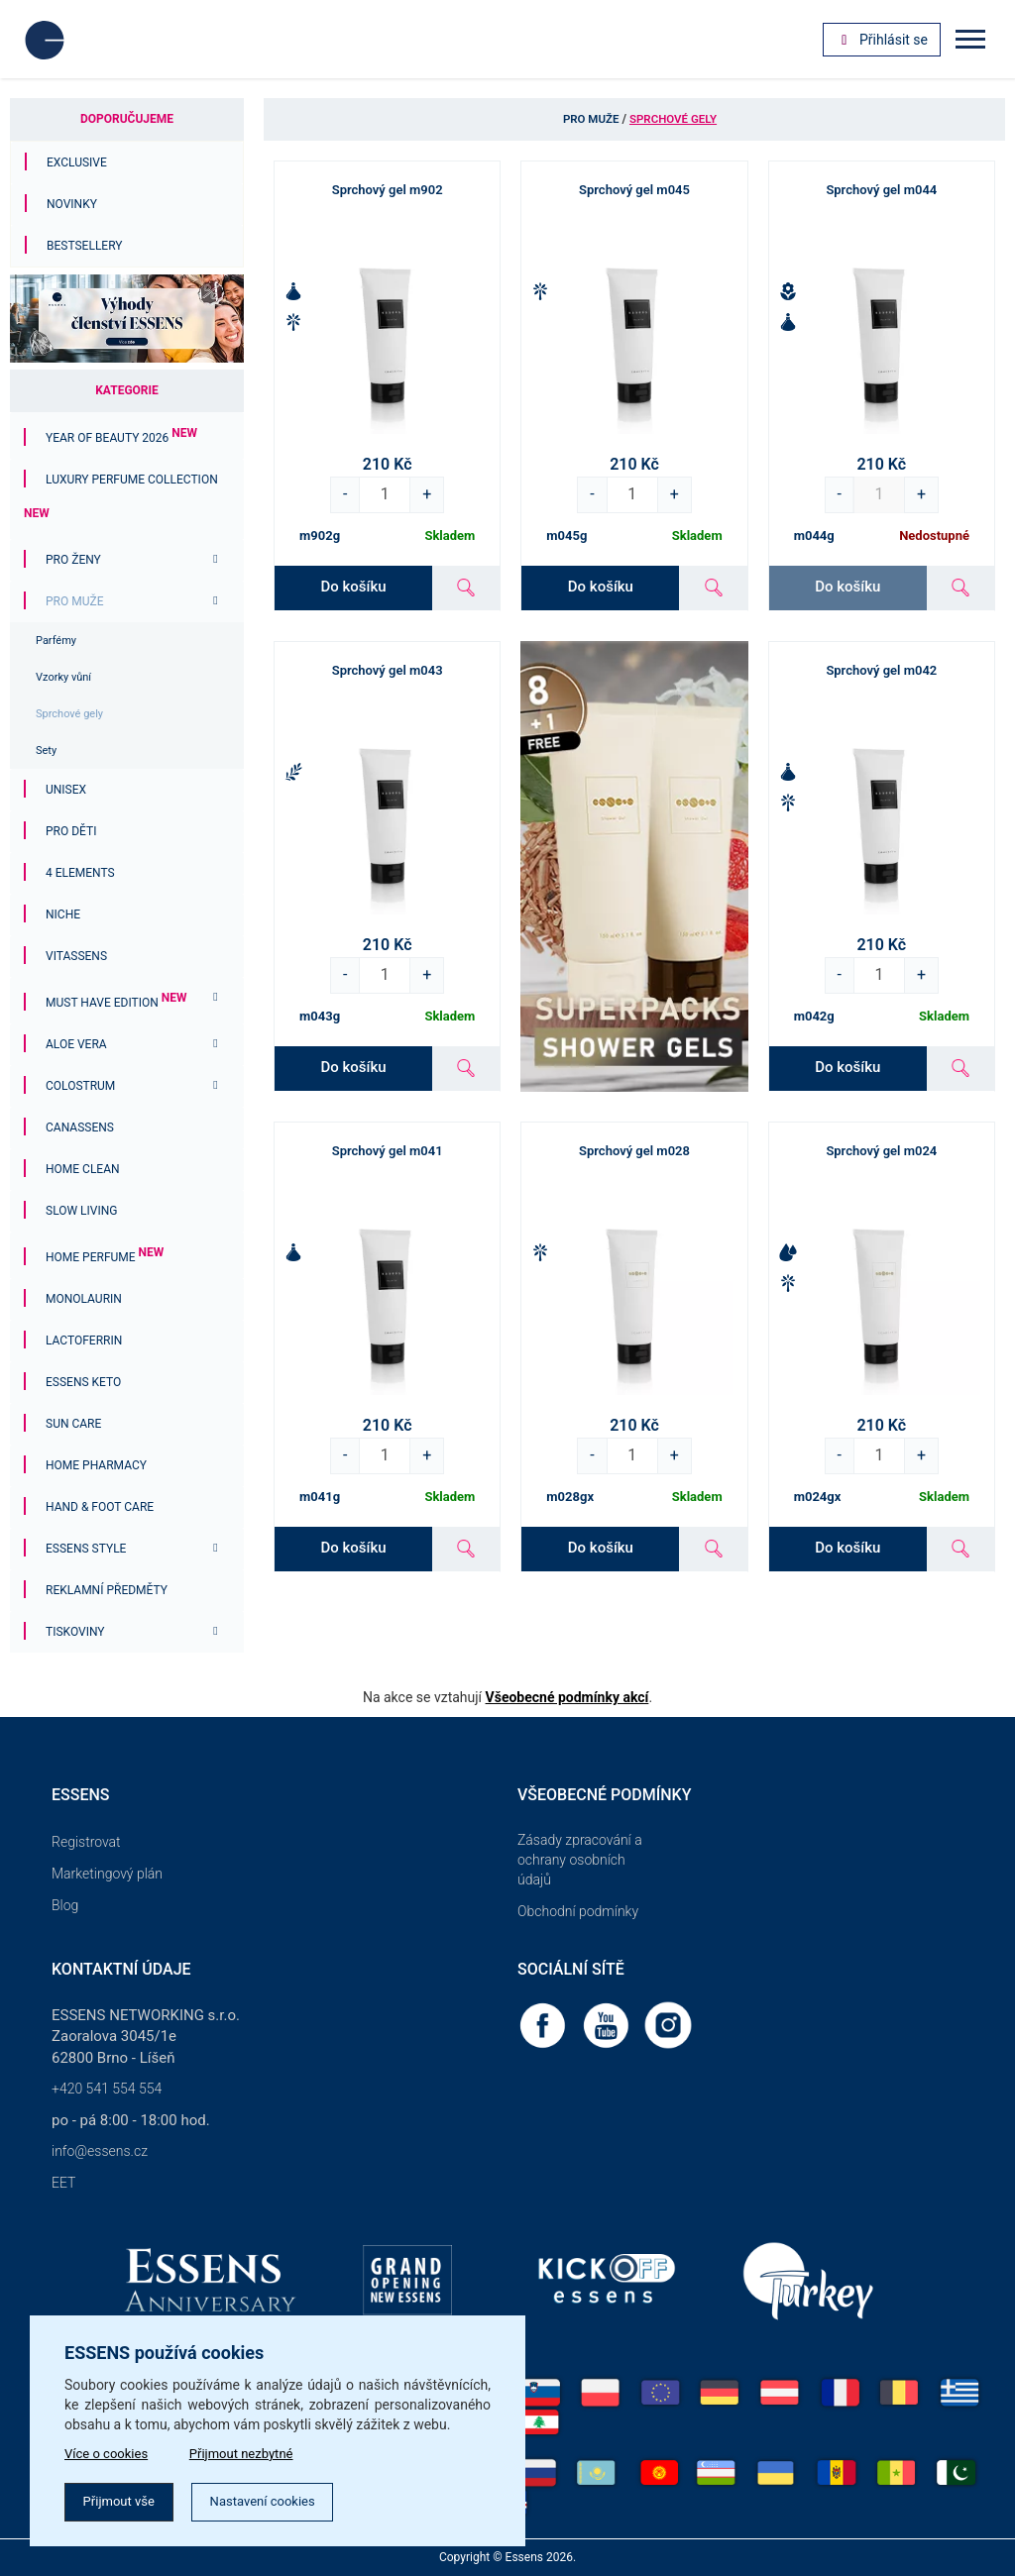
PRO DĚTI (71, 831)
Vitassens (76, 956)
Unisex (66, 790)
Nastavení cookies (278, 2501)
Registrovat (86, 1842)
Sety (46, 750)
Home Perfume (105, 1257)
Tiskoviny (75, 1632)
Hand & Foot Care (100, 1507)
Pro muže (74, 601)
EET (63, 2183)
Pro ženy (73, 560)
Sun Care (73, 1424)
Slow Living (81, 1211)
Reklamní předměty (107, 1590)
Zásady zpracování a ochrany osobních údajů (579, 1859)
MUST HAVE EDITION (116, 1003)
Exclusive (77, 162)
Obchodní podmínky (577, 1911)
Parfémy (56, 640)
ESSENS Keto (83, 1382)
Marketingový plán (107, 1873)
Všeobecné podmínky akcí (567, 1697)
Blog (65, 1905)
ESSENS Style (86, 1549)
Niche (63, 914)
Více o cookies (109, 2450)
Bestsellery (85, 246)
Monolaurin (84, 1299)
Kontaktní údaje (121, 1969)
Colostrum (80, 1086)
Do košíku (353, 586)
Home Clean (83, 1169)
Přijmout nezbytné (255, 2450)
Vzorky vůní (63, 677)
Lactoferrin (84, 1340)
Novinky (72, 204)
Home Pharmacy (96, 1465)
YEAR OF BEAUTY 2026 (121, 438)
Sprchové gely (69, 713)
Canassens (80, 1127)
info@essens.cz (100, 2151)
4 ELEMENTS (80, 873)
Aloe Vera (76, 1044)
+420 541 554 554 (107, 2088)
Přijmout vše (124, 2501)
